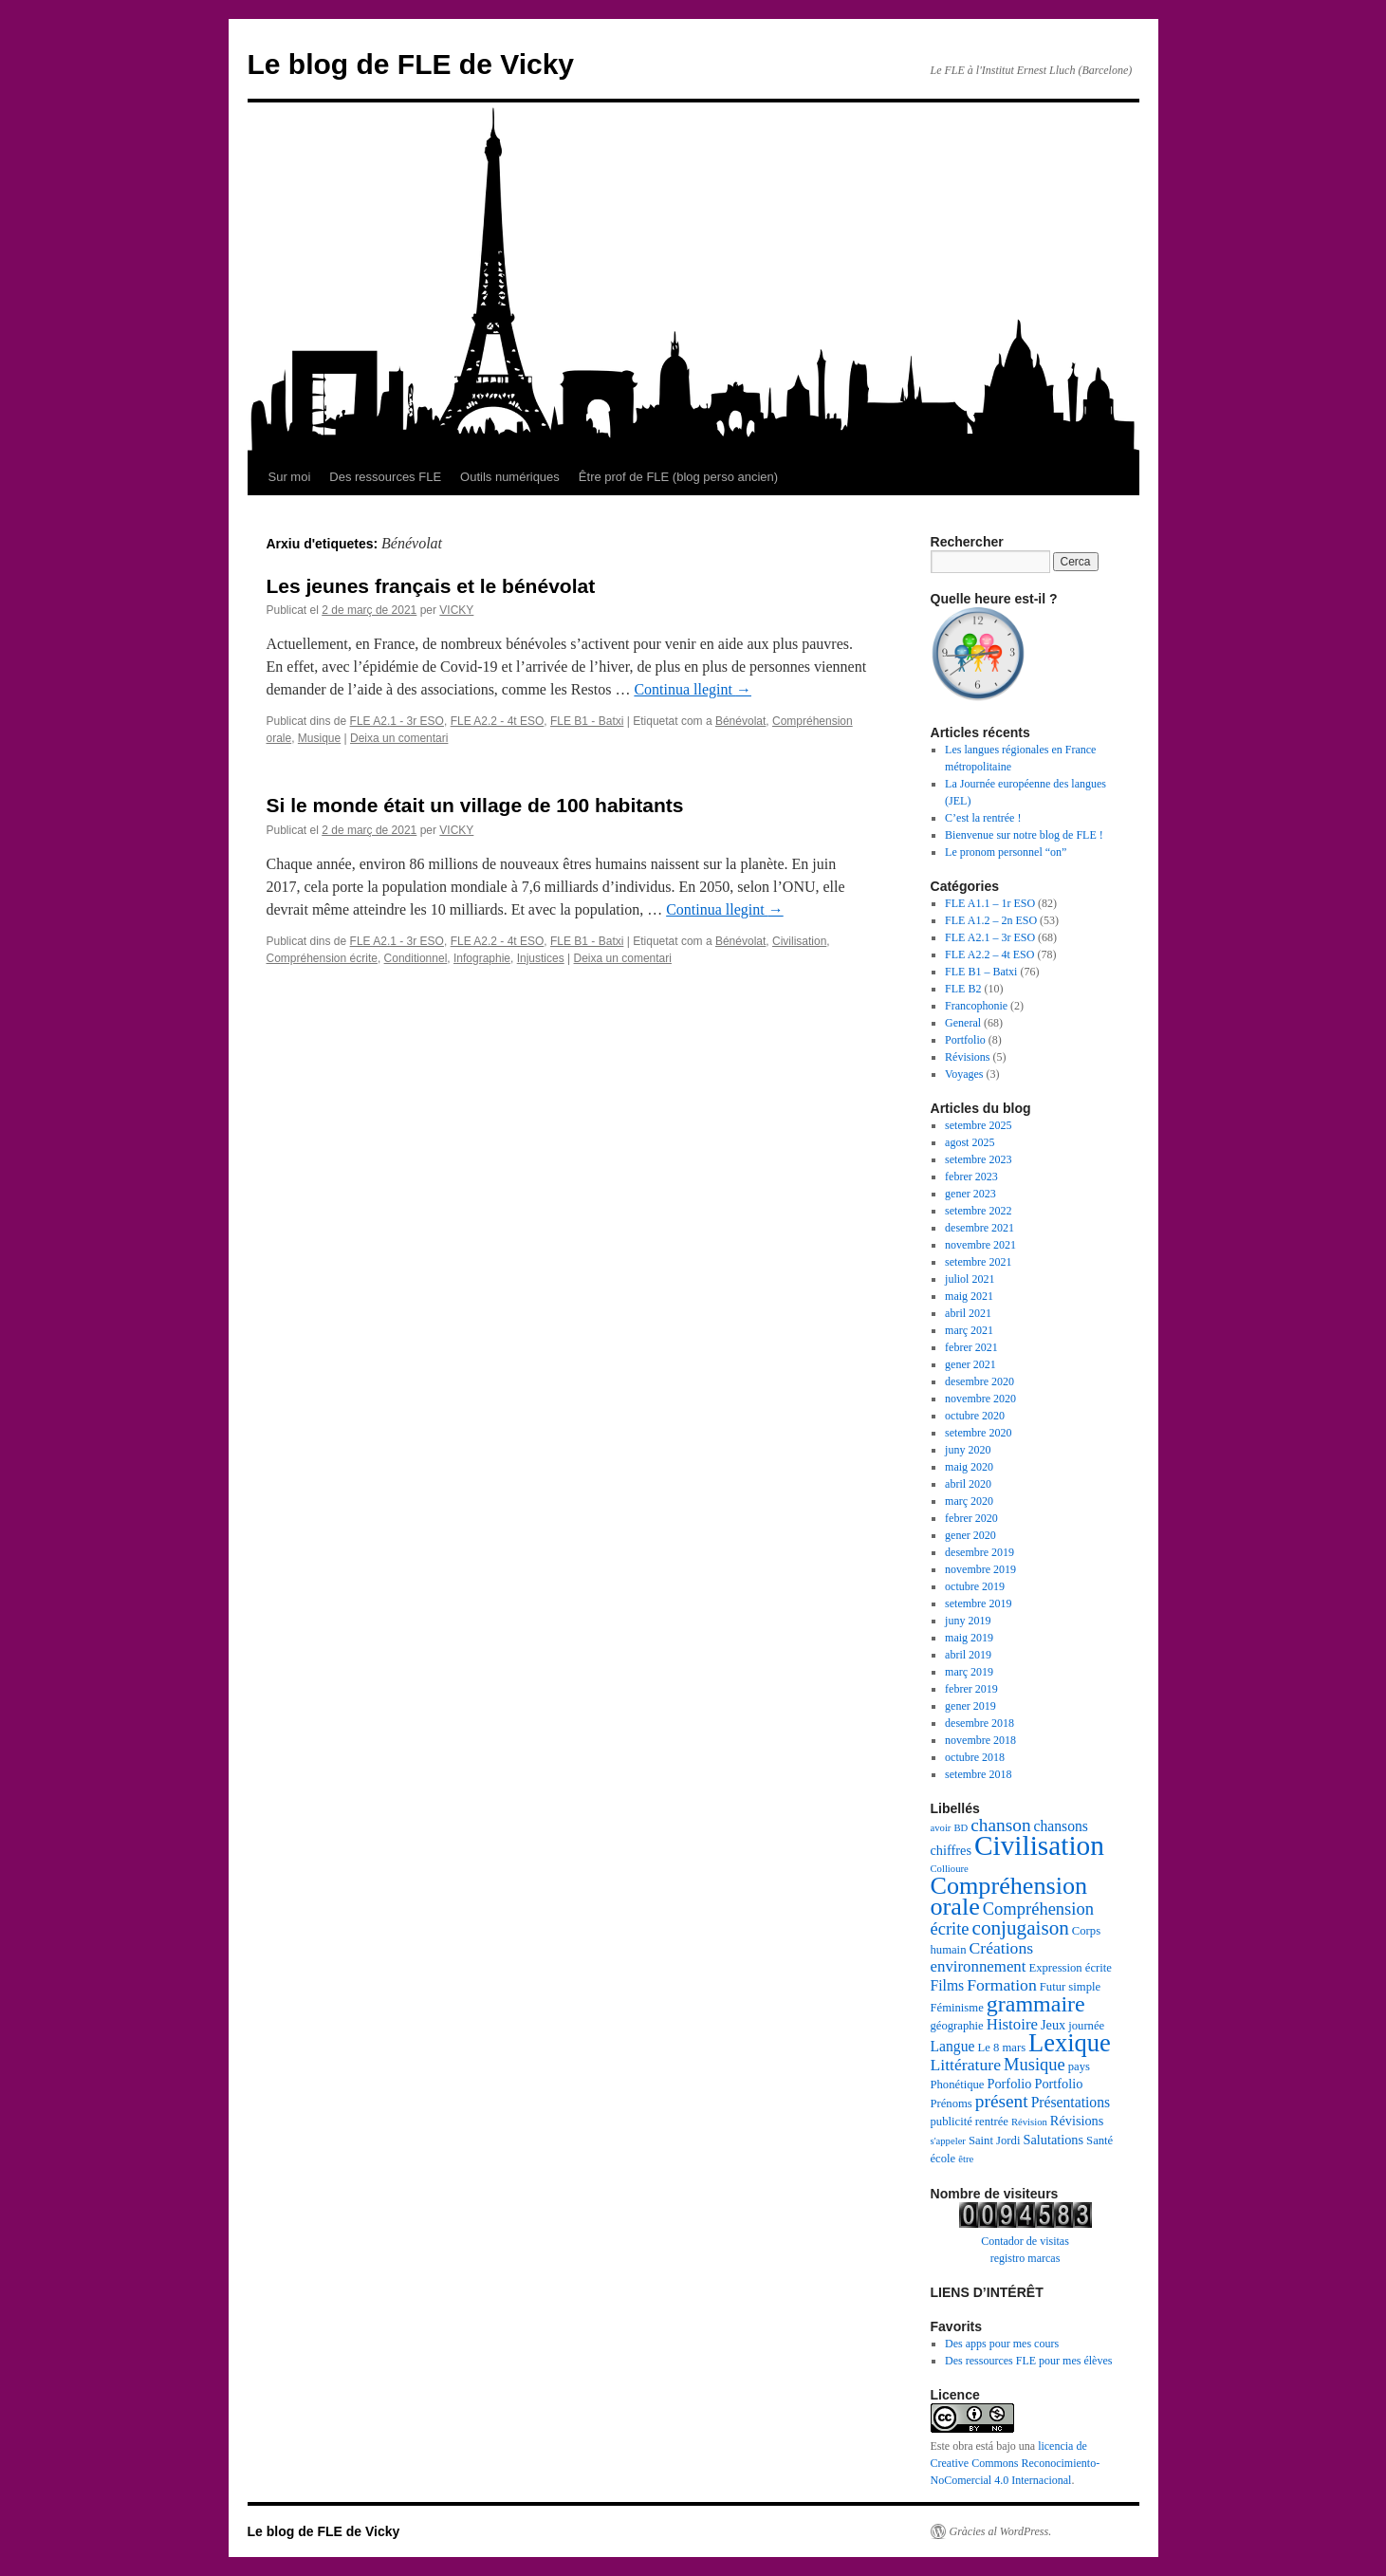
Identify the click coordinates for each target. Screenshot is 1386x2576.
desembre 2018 (979, 1723)
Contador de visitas (1025, 2241)
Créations (1001, 1947)
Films (948, 1985)
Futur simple (1070, 1986)
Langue (953, 2046)
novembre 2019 (980, 1569)
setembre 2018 (978, 1774)
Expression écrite (1070, 1967)
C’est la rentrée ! (983, 818)
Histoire (1012, 2024)
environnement (978, 1966)
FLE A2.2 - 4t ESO (498, 721)
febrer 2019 (971, 1689)
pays (1079, 2066)
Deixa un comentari (399, 738)
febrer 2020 (971, 1518)
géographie (957, 2025)
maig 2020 (969, 1466)
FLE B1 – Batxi (981, 971)
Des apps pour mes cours (1002, 2343)
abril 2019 (968, 1654)
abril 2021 (968, 1313)
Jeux (1053, 2024)
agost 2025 (969, 1142)
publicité (951, 2121)
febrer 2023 (971, 1176)
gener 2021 (970, 1364)
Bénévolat (740, 721)
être (965, 2159)
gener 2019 (970, 1706)
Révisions (967, 1057)
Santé (1099, 2140)
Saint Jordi (995, 2140)
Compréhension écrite (322, 958)
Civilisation (799, 941)
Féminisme (957, 2007)
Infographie (481, 958)
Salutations (1053, 2139)
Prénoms (951, 2103)
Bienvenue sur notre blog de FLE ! (1024, 835)
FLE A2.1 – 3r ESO (990, 937)
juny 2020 (967, 1449)
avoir (941, 1828)
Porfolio (1009, 2083)
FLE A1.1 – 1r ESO (990, 903)
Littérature (966, 2064)
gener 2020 (970, 1535)
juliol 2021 (969, 1279)
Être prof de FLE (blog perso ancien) (678, 477)
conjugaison (1020, 1928)
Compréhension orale (1009, 1896)
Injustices (540, 958)
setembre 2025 (978, 1125)
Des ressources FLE (385, 477)
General (963, 1022)
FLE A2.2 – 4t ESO (989, 954)
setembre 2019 (978, 1603)
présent (1001, 2101)
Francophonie (976, 1005)
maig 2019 (969, 1637)
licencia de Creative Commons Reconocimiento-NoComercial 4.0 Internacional (1015, 2463)
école (943, 2158)
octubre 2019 (975, 1586)
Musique (319, 738)
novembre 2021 (980, 1244)
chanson (1000, 1825)
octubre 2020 (975, 1415)
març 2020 (969, 1501)
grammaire (1036, 2004)
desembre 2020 (979, 1381)
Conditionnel (416, 958)
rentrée (991, 2121)
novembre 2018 (980, 1740)
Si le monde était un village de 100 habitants (475, 805)
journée (1086, 2025)
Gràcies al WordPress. (1001, 2531)
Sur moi (289, 477)
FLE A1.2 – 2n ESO (991, 920)
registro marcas (1025, 2258)
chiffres (951, 1850)
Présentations (1071, 2102)
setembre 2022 (978, 1210)
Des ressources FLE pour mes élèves (1028, 2360)
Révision (1029, 2122)
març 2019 (969, 1671)
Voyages (964, 1074)
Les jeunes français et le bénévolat (431, 586)
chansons (1061, 1826)
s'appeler (948, 2141)
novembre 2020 (980, 1398)
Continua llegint (692, 689)
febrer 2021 (971, 1347)
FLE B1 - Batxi (586, 721)
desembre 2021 (979, 1227)
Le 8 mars (1001, 2047)
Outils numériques (510, 477)
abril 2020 (968, 1484)
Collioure (950, 1868)
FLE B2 (963, 988)
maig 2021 (969, 1296)
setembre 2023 (978, 1159)
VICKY (456, 610)
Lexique (1069, 2043)
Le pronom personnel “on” (1005, 852)
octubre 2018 (975, 1757)
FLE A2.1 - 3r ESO (397, 721)
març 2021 (969, 1330)
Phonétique (958, 2084)
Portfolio (965, 1040)
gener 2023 (970, 1193)
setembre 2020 (978, 1432)
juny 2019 (967, 1620)
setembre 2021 (978, 1262)
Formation (1002, 1984)
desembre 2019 (979, 1552)
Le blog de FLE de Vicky (411, 64)
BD (960, 1828)
